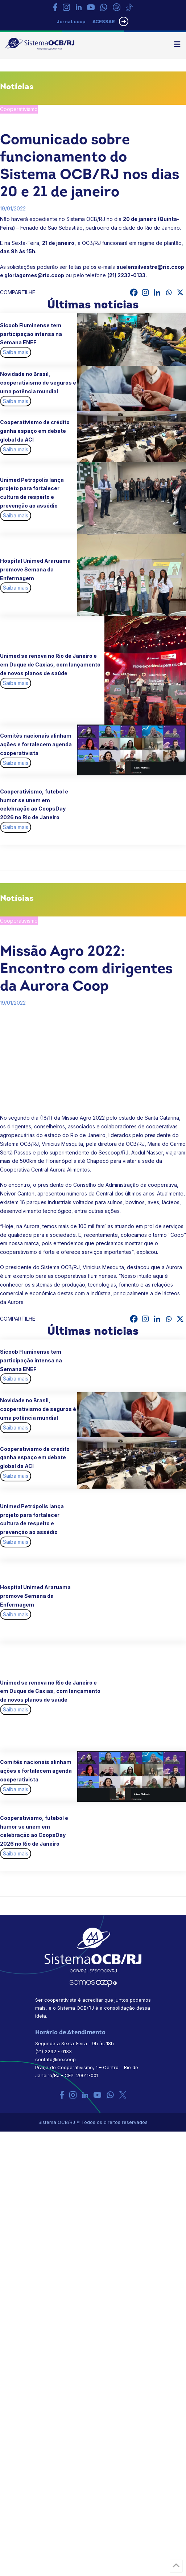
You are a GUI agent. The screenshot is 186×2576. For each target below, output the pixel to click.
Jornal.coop (71, 21)
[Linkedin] (157, 292)
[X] (180, 292)
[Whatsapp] (169, 292)
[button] (177, 44)
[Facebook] (134, 292)
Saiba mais (15, 352)
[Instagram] (145, 292)
